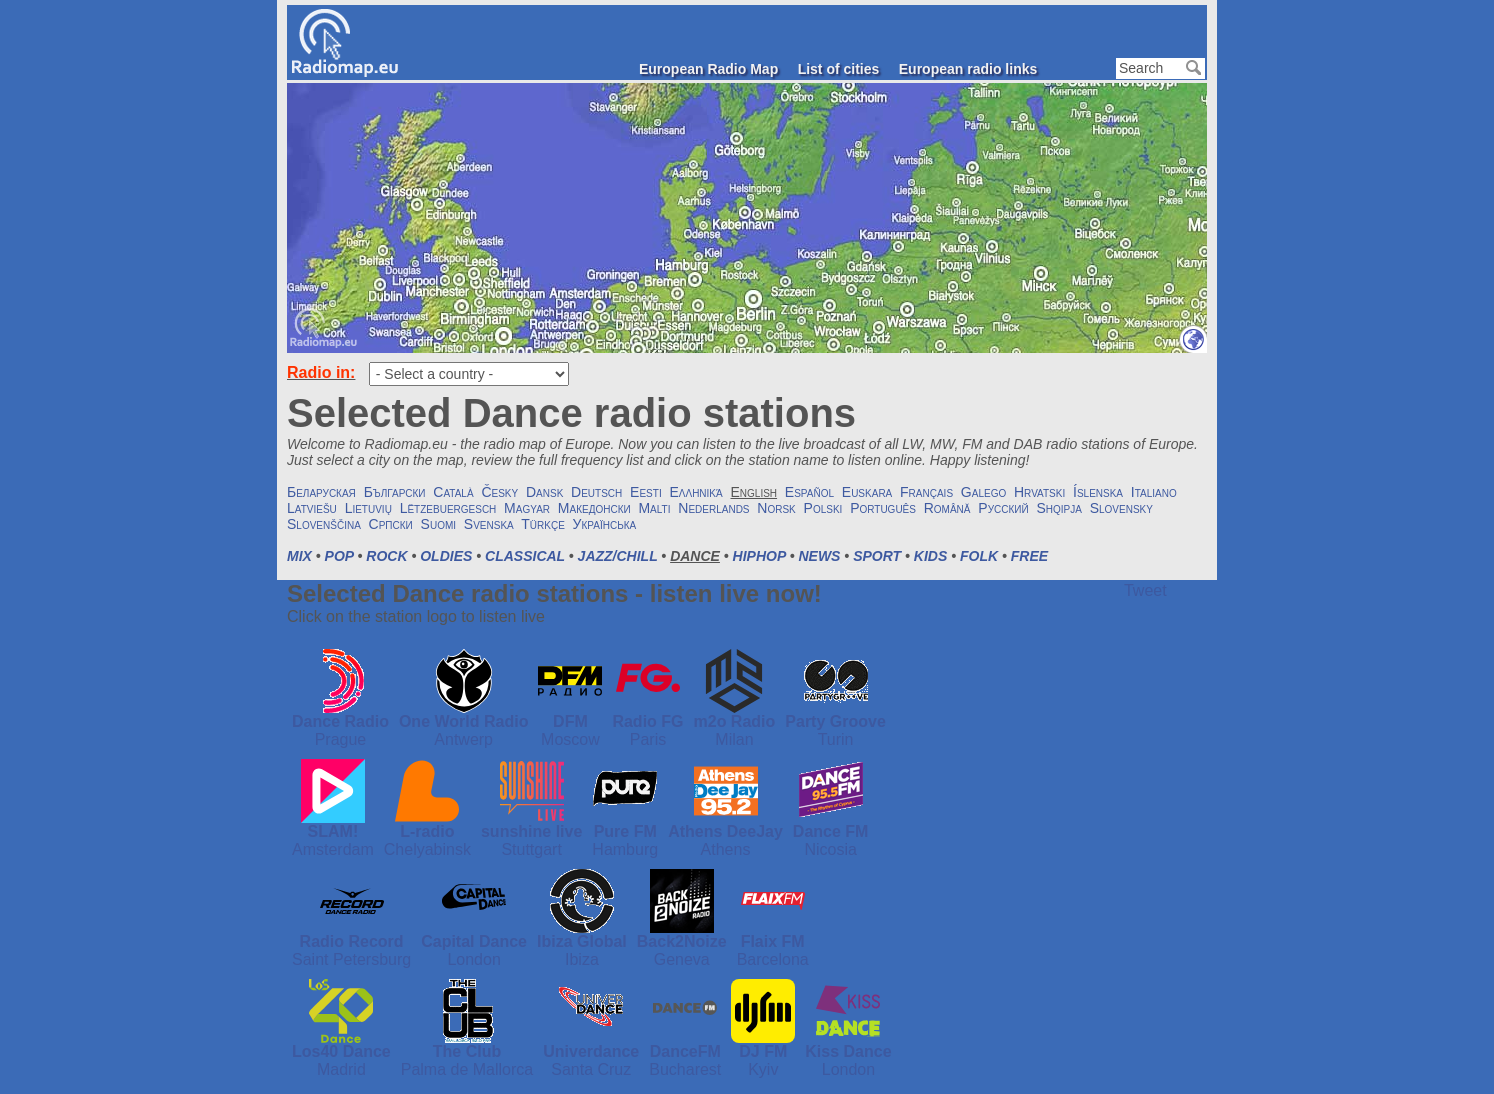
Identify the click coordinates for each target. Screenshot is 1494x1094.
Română (947, 508)
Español (809, 492)
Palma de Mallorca (467, 1069)
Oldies (446, 556)
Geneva (682, 959)
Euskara (867, 492)
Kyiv (763, 1069)
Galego (983, 492)
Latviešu (312, 508)
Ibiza (582, 959)
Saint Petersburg (351, 959)
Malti (654, 508)
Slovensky (1121, 508)
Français (926, 492)
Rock (386, 556)
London (473, 959)
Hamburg (625, 849)
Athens (726, 849)
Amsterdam (333, 849)
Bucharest (685, 1069)
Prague (341, 739)
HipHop (759, 556)
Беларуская (321, 492)
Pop (339, 556)
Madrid (341, 1069)
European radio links (968, 69)
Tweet (1145, 590)
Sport (877, 556)
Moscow (570, 739)
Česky (499, 492)
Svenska (489, 524)
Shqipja (1058, 508)
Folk (979, 556)
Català (453, 492)
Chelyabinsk (427, 849)
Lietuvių (368, 508)
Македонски (594, 508)
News (819, 556)
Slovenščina (324, 524)
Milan (734, 739)
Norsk (776, 508)
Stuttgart (531, 849)
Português (883, 508)
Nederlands (713, 508)
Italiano (1154, 492)
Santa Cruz (591, 1069)
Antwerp (463, 739)
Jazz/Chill (618, 556)
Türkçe (543, 524)
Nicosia (830, 849)
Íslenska (1098, 492)
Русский (1003, 508)
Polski (823, 508)
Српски (391, 524)
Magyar (527, 508)
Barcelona (773, 959)
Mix (299, 556)
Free (1029, 556)
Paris (648, 739)
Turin (836, 739)
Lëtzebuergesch (448, 508)
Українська (605, 524)
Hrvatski (1039, 492)
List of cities (839, 69)
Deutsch (596, 492)
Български (395, 492)
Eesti (646, 492)
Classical (525, 556)
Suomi (438, 524)
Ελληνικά (695, 492)
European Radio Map (708, 69)
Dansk (544, 492)
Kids (930, 556)
